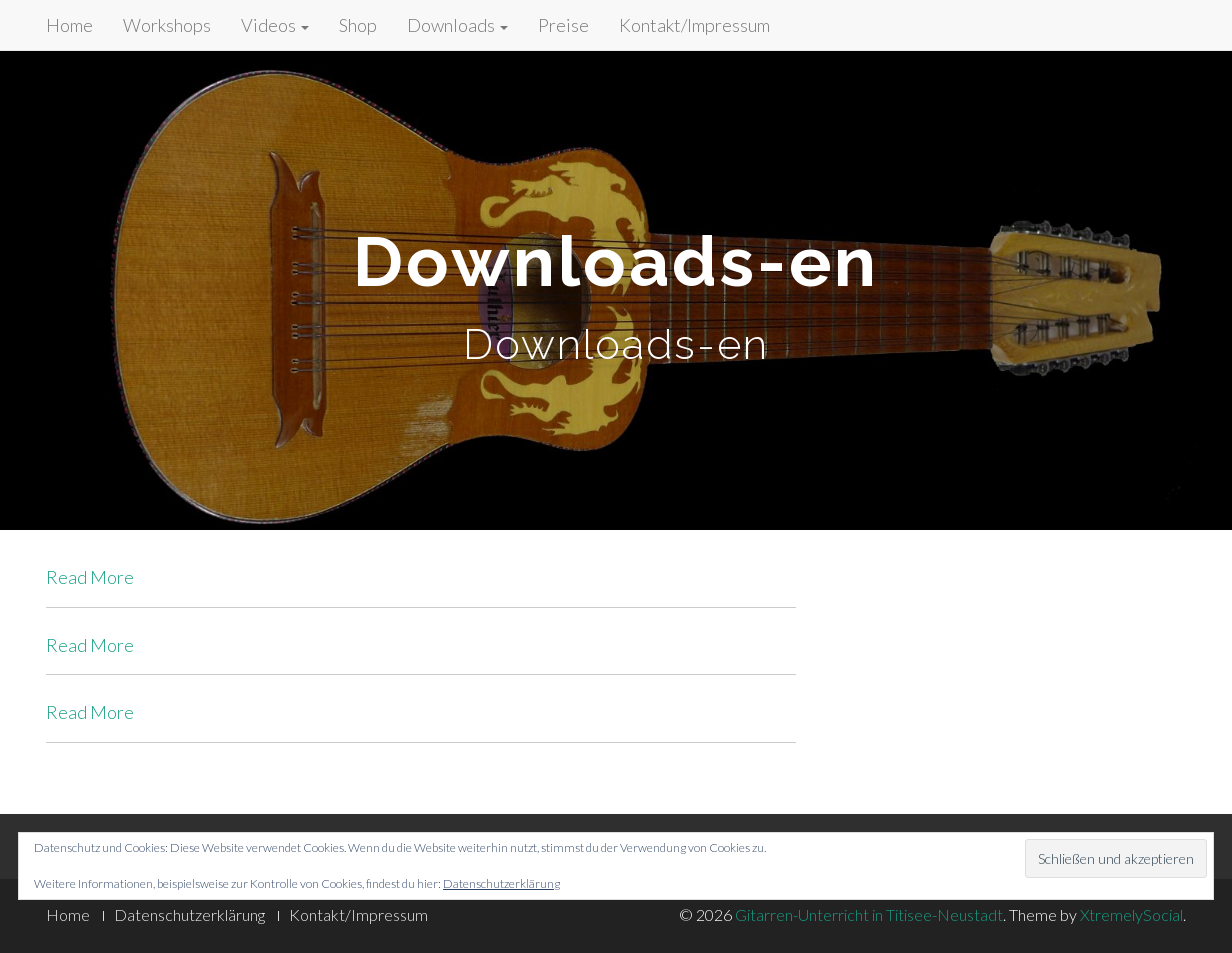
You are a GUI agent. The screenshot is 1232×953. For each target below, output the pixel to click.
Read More (90, 577)
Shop (358, 25)
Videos (275, 25)
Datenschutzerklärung (501, 883)
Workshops (167, 25)
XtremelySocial (1131, 914)
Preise (563, 25)
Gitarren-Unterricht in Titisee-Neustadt (869, 914)
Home (69, 25)
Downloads (457, 25)
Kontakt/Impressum (694, 25)
